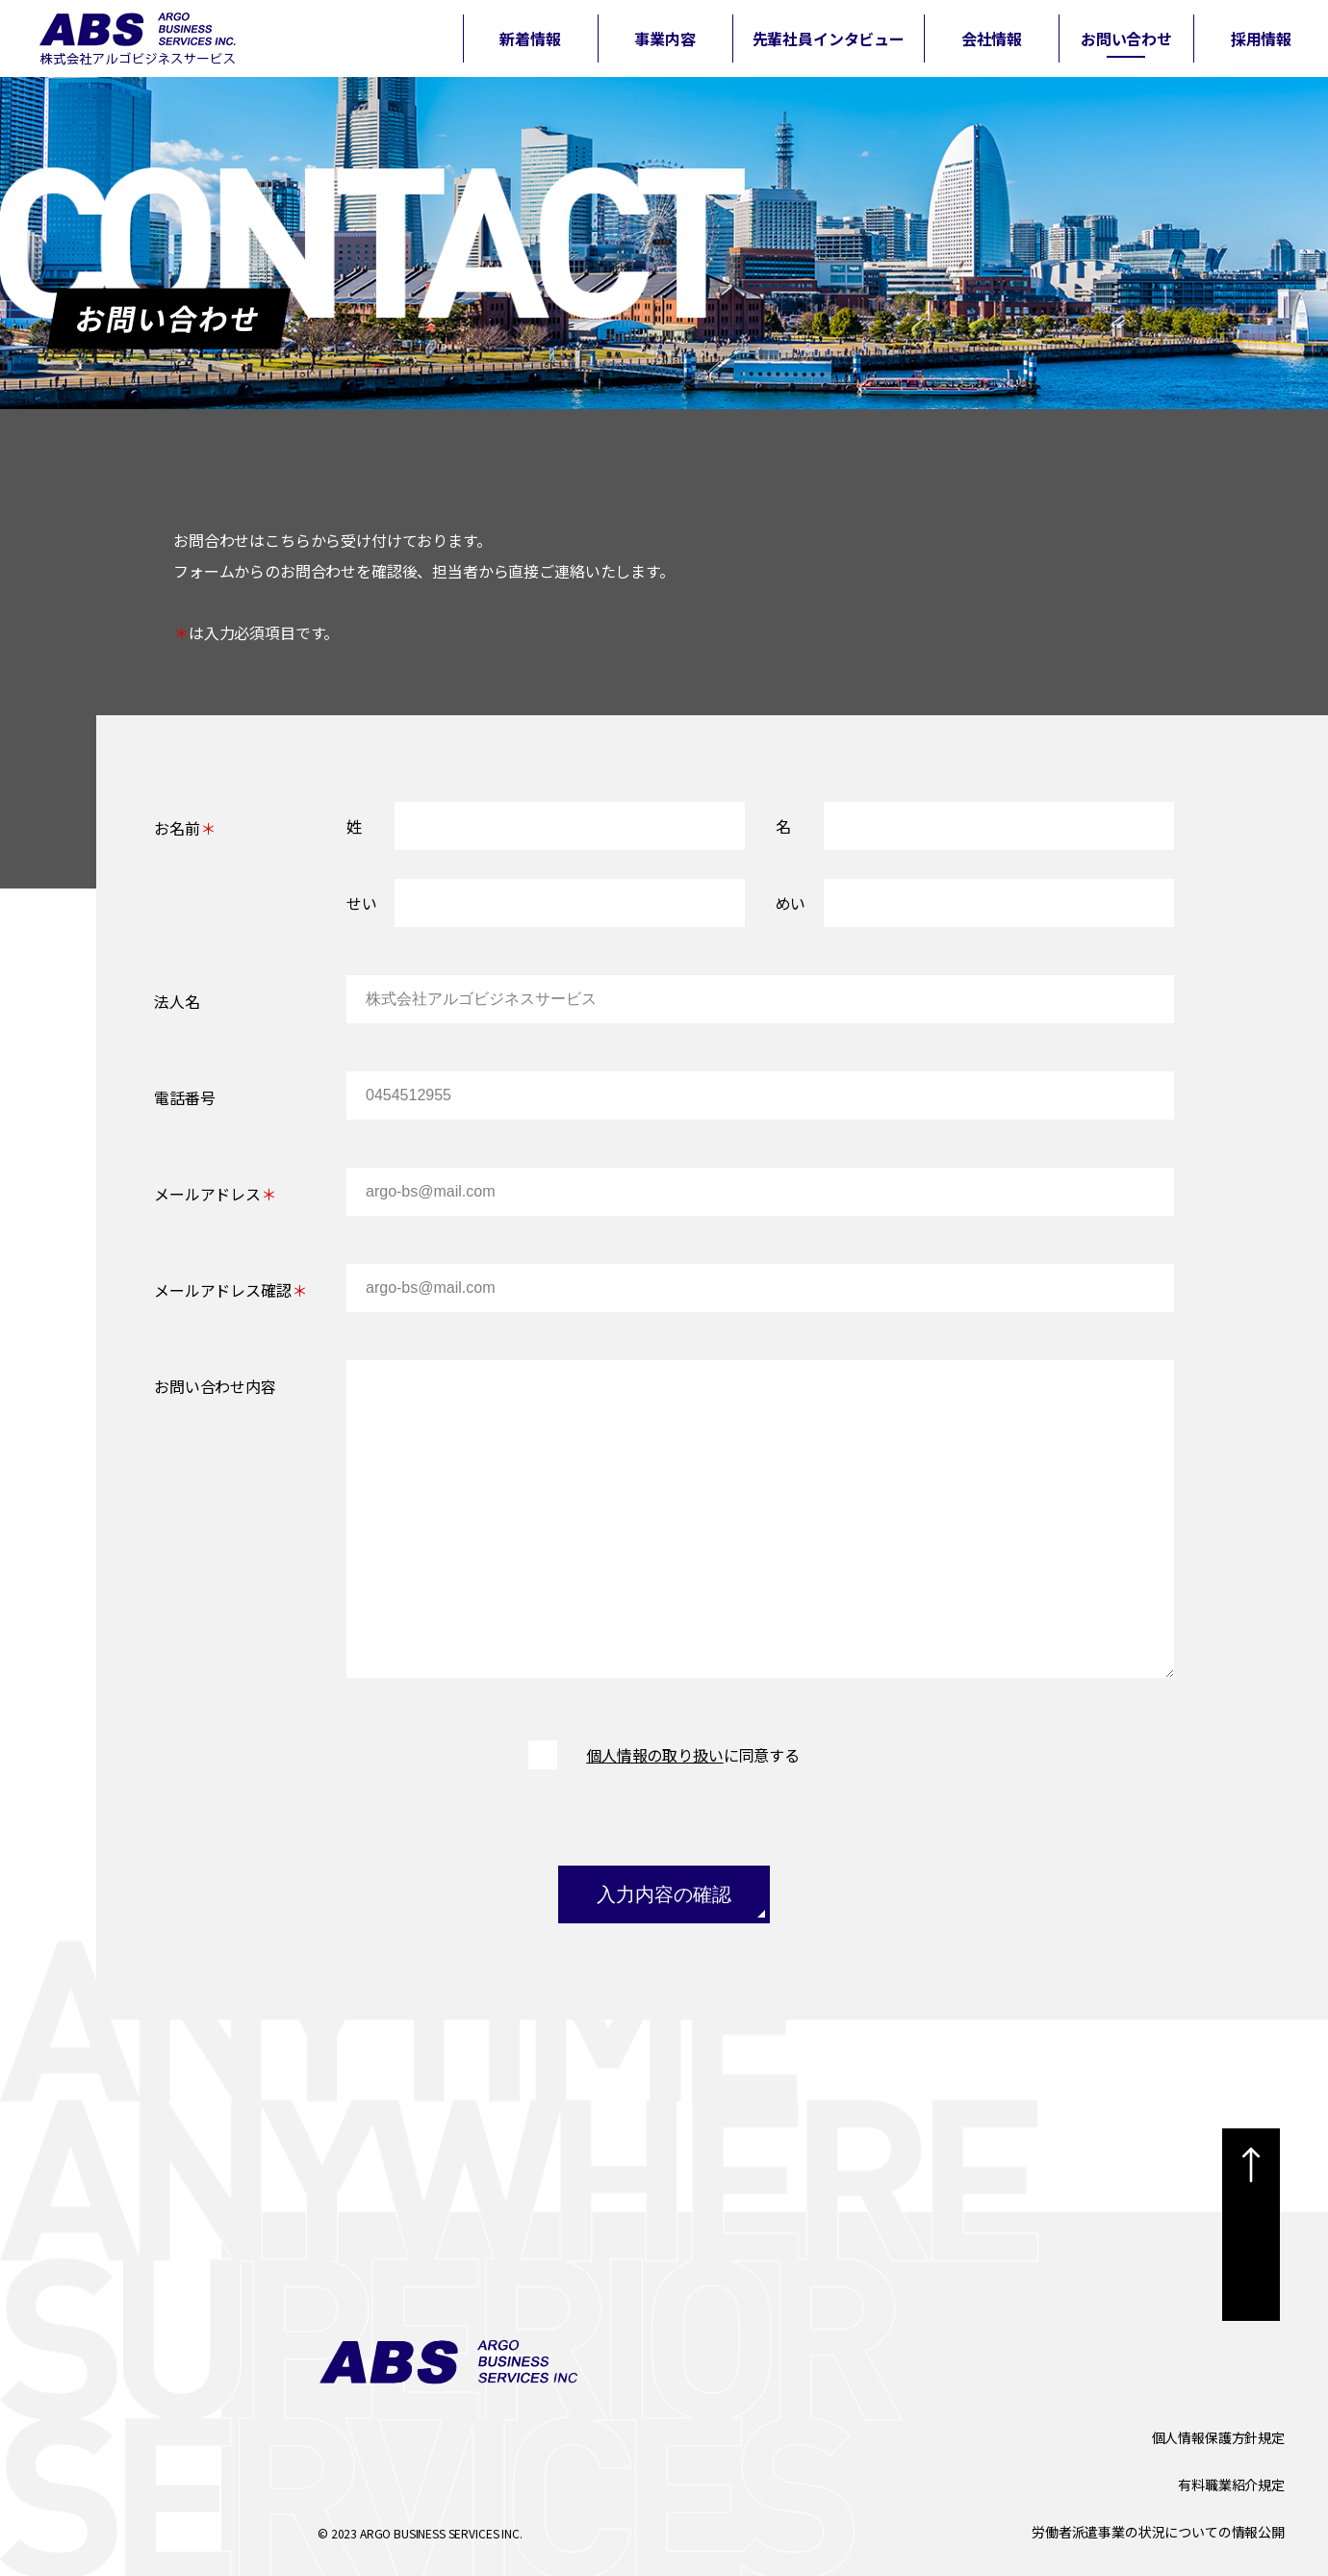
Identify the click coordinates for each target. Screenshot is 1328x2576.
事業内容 (664, 38)
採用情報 (1261, 38)
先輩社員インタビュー (829, 38)
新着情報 (529, 38)
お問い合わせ (1126, 38)
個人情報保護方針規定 (1218, 2437)
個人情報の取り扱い (655, 1754)
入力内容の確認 (664, 1894)
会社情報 (991, 38)
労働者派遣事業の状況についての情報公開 (1158, 2531)
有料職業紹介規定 (1231, 2484)
